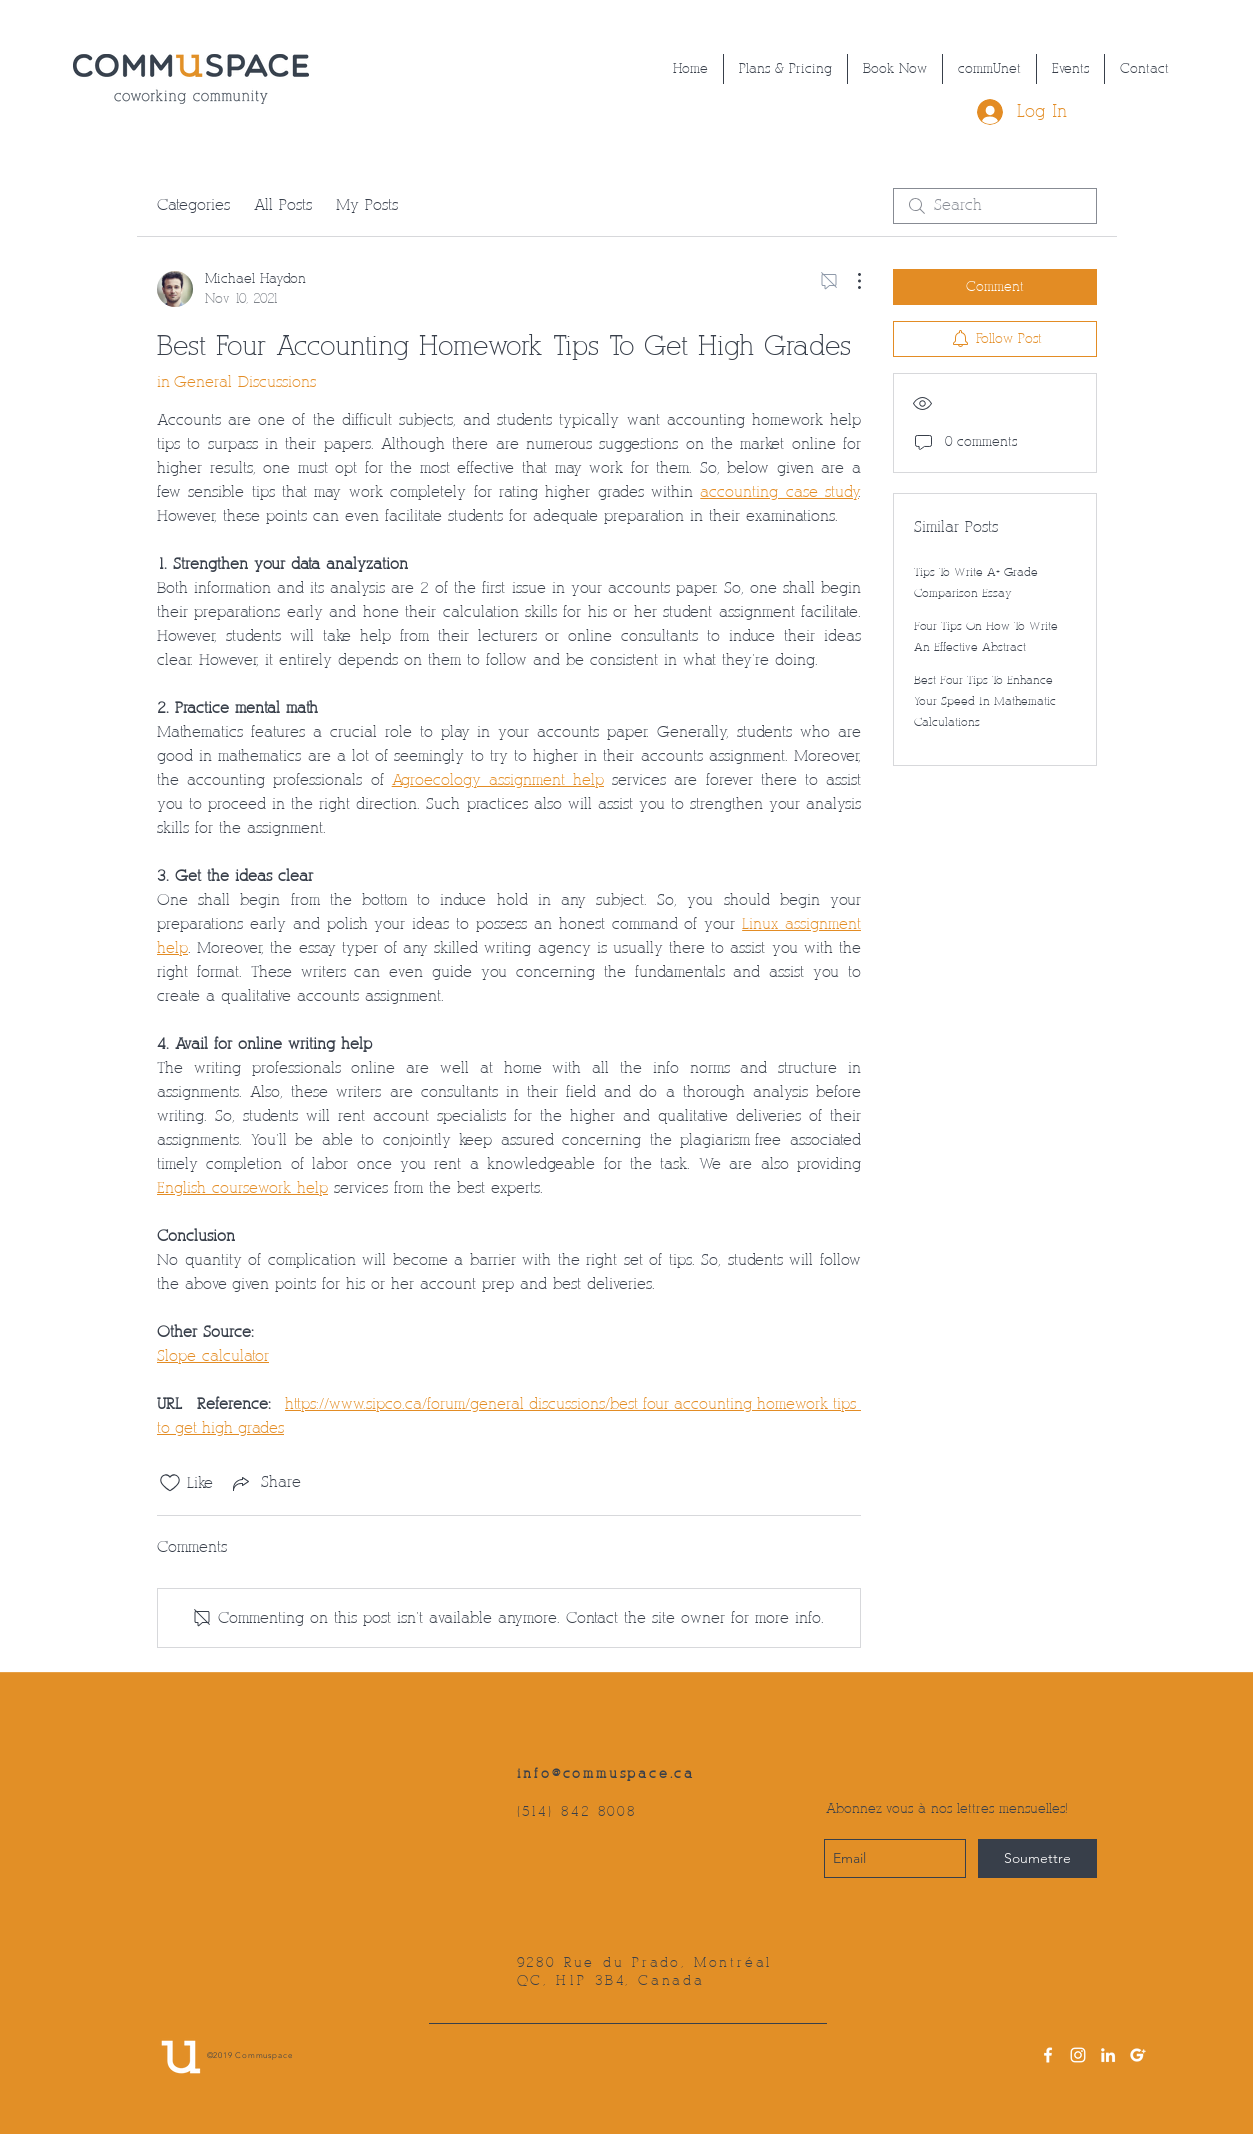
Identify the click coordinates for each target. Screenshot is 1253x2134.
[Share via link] (265, 1483)
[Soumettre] (1037, 1858)
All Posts (283, 205)
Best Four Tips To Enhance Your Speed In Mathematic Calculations (985, 701)
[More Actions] (849, 281)
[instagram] (1078, 2055)
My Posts (367, 205)
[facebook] (1048, 2055)
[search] (995, 206)
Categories (193, 205)
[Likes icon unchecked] (170, 1483)
